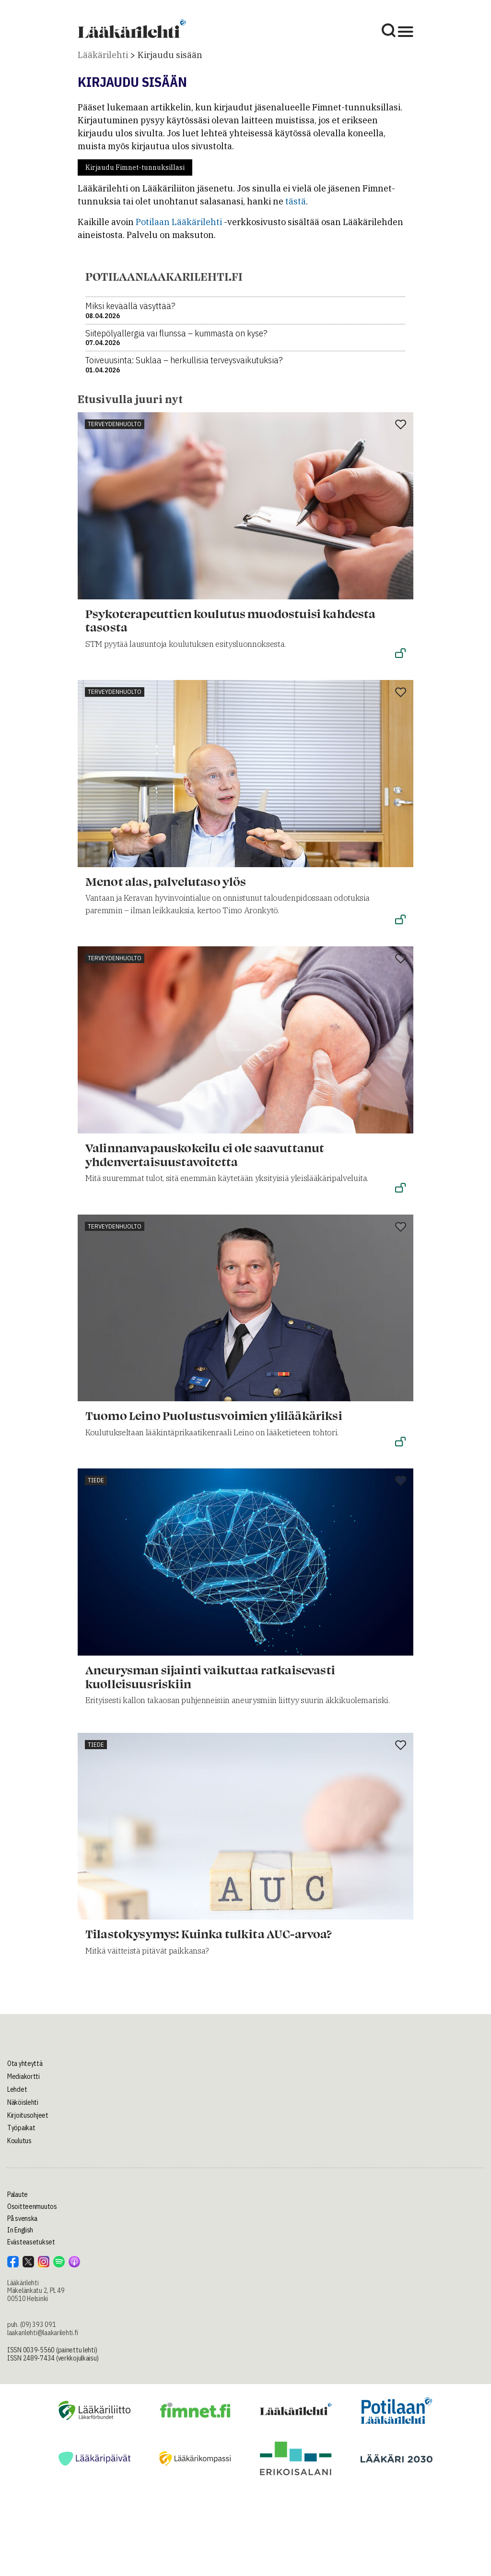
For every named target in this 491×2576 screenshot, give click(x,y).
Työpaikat (21, 2127)
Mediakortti (23, 2076)
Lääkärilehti (103, 54)
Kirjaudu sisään (170, 54)
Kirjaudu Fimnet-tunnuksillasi (135, 167)
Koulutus (19, 2140)
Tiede (96, 1480)
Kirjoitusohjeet (27, 2115)
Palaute (17, 2194)
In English (20, 2230)
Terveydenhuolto (114, 424)
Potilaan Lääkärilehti (179, 221)
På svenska (22, 2218)
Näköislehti (22, 2102)
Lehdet (17, 2089)
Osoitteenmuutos (32, 2206)
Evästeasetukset (31, 2242)
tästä (295, 201)
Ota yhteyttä (25, 2063)
